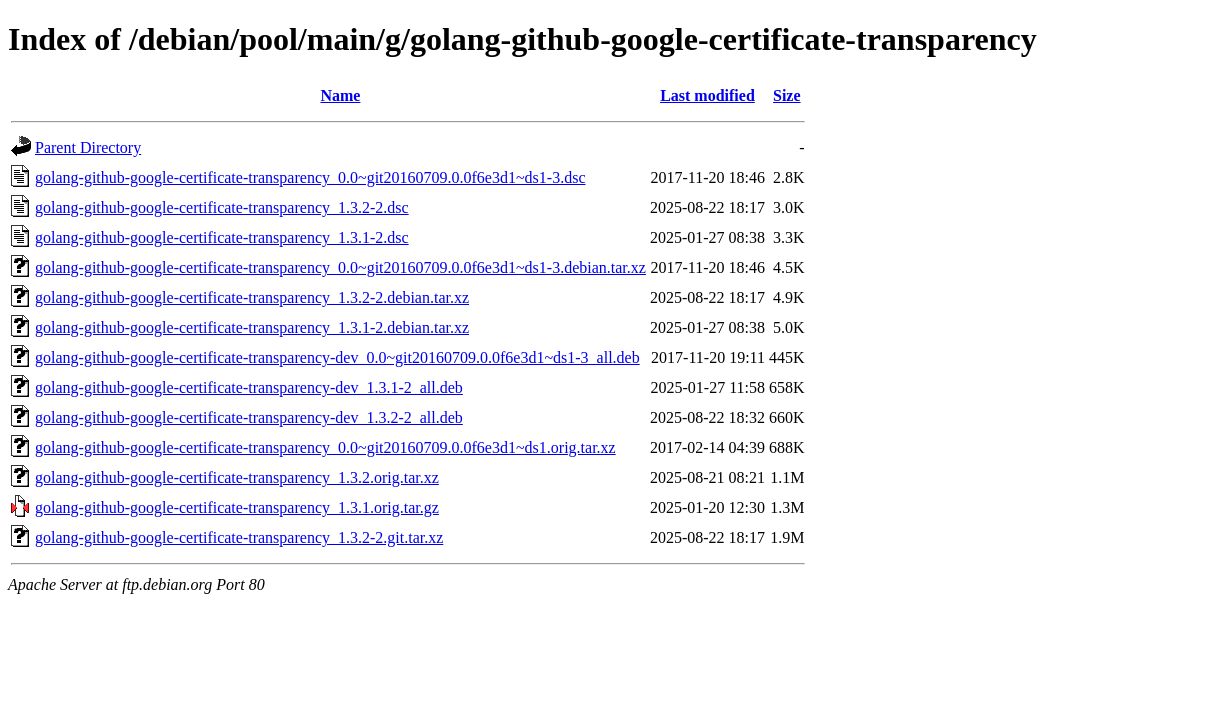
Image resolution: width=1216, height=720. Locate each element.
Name (340, 95)
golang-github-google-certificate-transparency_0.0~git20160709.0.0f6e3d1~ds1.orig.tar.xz (325, 447)
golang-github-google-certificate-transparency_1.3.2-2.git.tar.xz (239, 537)
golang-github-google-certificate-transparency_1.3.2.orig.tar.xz (237, 477)
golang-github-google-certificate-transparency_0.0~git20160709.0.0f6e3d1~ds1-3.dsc (310, 177)
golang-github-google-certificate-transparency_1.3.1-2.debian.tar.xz (252, 327)
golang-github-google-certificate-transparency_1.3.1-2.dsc (222, 237)
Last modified (707, 95)
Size (787, 95)
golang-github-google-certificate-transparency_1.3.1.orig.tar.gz (237, 507)
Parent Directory (88, 147)
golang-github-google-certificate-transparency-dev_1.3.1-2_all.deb (249, 387)
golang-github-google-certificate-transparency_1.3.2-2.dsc (222, 207)
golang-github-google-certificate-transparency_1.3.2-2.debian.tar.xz (252, 297)
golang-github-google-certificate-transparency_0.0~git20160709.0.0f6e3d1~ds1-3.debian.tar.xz (340, 267)
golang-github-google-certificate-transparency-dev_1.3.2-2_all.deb (249, 417)
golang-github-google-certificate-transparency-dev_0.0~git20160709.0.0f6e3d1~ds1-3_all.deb (337, 357)
